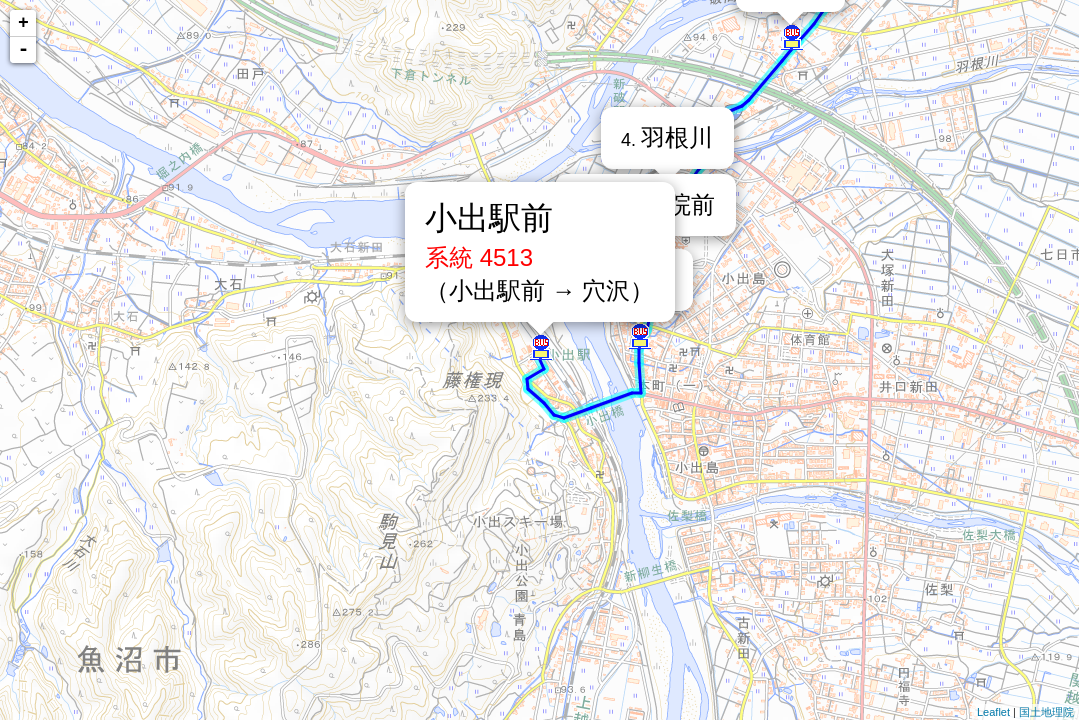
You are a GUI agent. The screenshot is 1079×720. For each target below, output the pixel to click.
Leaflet (993, 712)
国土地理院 (1046, 712)
